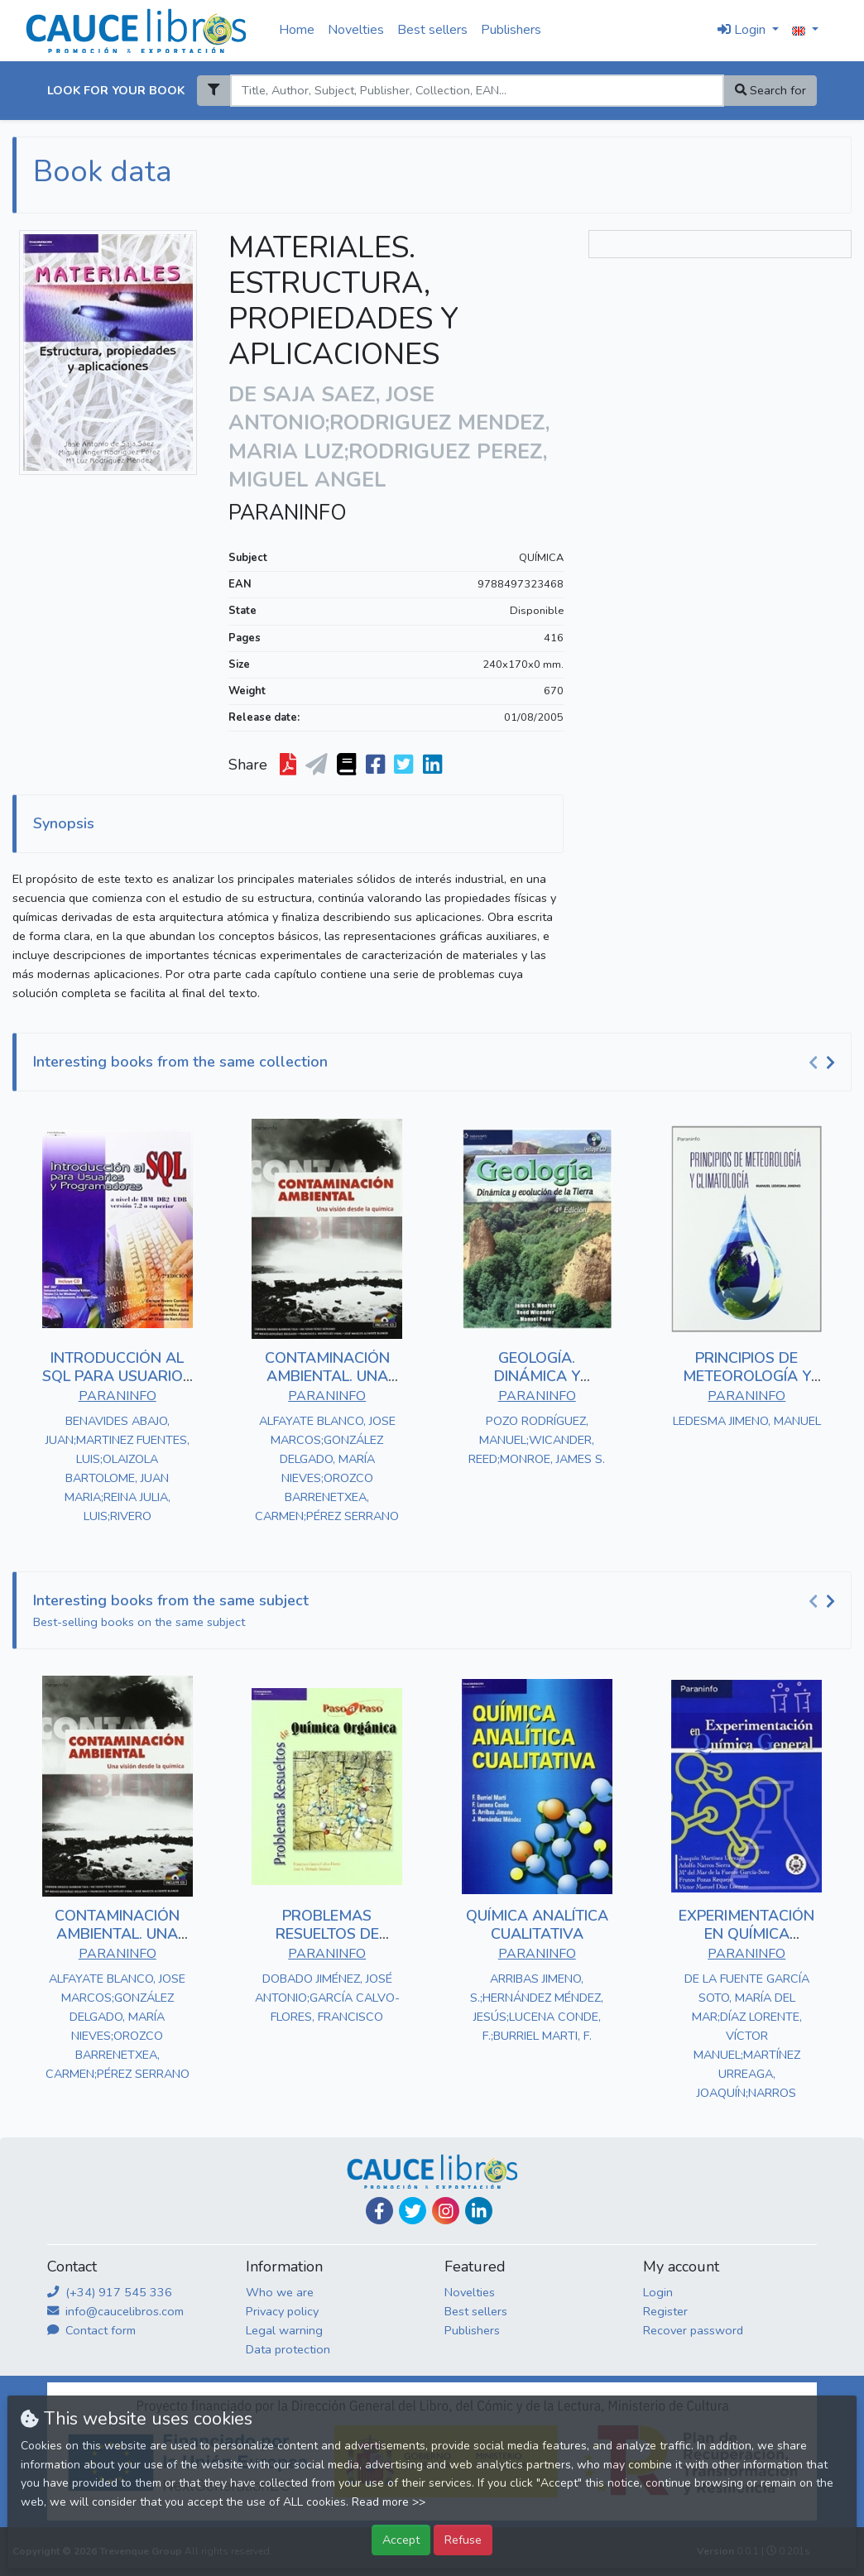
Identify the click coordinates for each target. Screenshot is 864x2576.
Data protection (288, 2349)
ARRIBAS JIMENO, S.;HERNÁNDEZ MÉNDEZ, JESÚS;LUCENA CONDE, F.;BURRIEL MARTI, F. (536, 2007)
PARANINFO (287, 513)
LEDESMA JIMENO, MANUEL (747, 1421)
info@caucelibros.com (115, 2311)
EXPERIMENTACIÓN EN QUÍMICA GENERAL (746, 1933)
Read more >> (388, 2502)
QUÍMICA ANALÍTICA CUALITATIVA (537, 1925)
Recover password (693, 2330)
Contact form (91, 2330)
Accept (401, 2539)
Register (665, 2311)
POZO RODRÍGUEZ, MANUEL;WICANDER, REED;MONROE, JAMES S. (536, 1440)
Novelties (356, 30)
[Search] (476, 90)
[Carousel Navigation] (824, 1062)
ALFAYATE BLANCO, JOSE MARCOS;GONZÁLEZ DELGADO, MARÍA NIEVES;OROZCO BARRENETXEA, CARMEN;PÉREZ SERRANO (327, 1468)
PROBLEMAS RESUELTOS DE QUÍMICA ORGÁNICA (327, 1933)
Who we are (280, 2292)
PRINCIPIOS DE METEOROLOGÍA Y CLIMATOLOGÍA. (747, 1375)
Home (296, 30)
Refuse (463, 2539)
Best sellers (432, 30)
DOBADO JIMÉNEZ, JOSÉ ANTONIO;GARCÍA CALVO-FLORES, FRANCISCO (327, 1997)
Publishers (511, 30)
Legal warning (284, 2330)
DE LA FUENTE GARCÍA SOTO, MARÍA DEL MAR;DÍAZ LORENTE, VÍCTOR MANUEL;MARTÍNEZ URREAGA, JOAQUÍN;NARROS (746, 2035)
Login (658, 2292)
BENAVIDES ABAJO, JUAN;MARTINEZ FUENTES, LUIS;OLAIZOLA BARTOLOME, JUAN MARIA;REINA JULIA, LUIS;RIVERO (118, 1468)
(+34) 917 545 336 (109, 2292)
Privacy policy (282, 2311)
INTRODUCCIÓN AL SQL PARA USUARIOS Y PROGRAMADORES (117, 1375)
